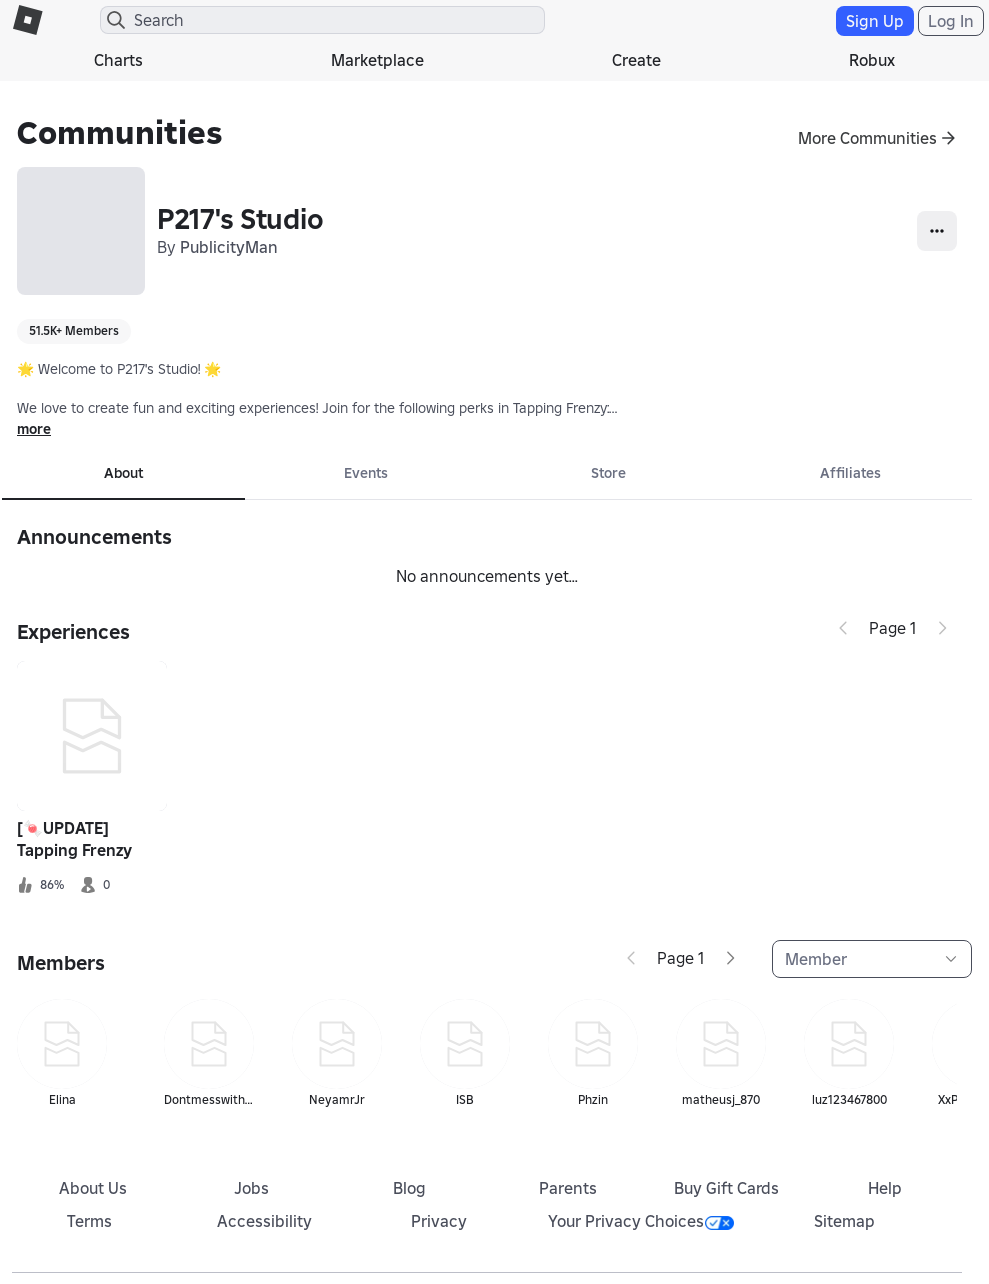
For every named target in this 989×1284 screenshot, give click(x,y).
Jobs (251, 1188)
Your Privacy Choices (641, 1221)
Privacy (439, 1221)
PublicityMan (229, 247)
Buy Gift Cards (726, 1188)
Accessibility (264, 1221)
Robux (872, 60)
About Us (93, 1188)
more (34, 429)
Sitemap (844, 1221)
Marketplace (377, 60)
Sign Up (875, 21)
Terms (89, 1221)
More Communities (867, 138)
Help (885, 1188)
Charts (118, 60)
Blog (409, 1188)
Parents (568, 1188)
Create (636, 60)
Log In (951, 21)
